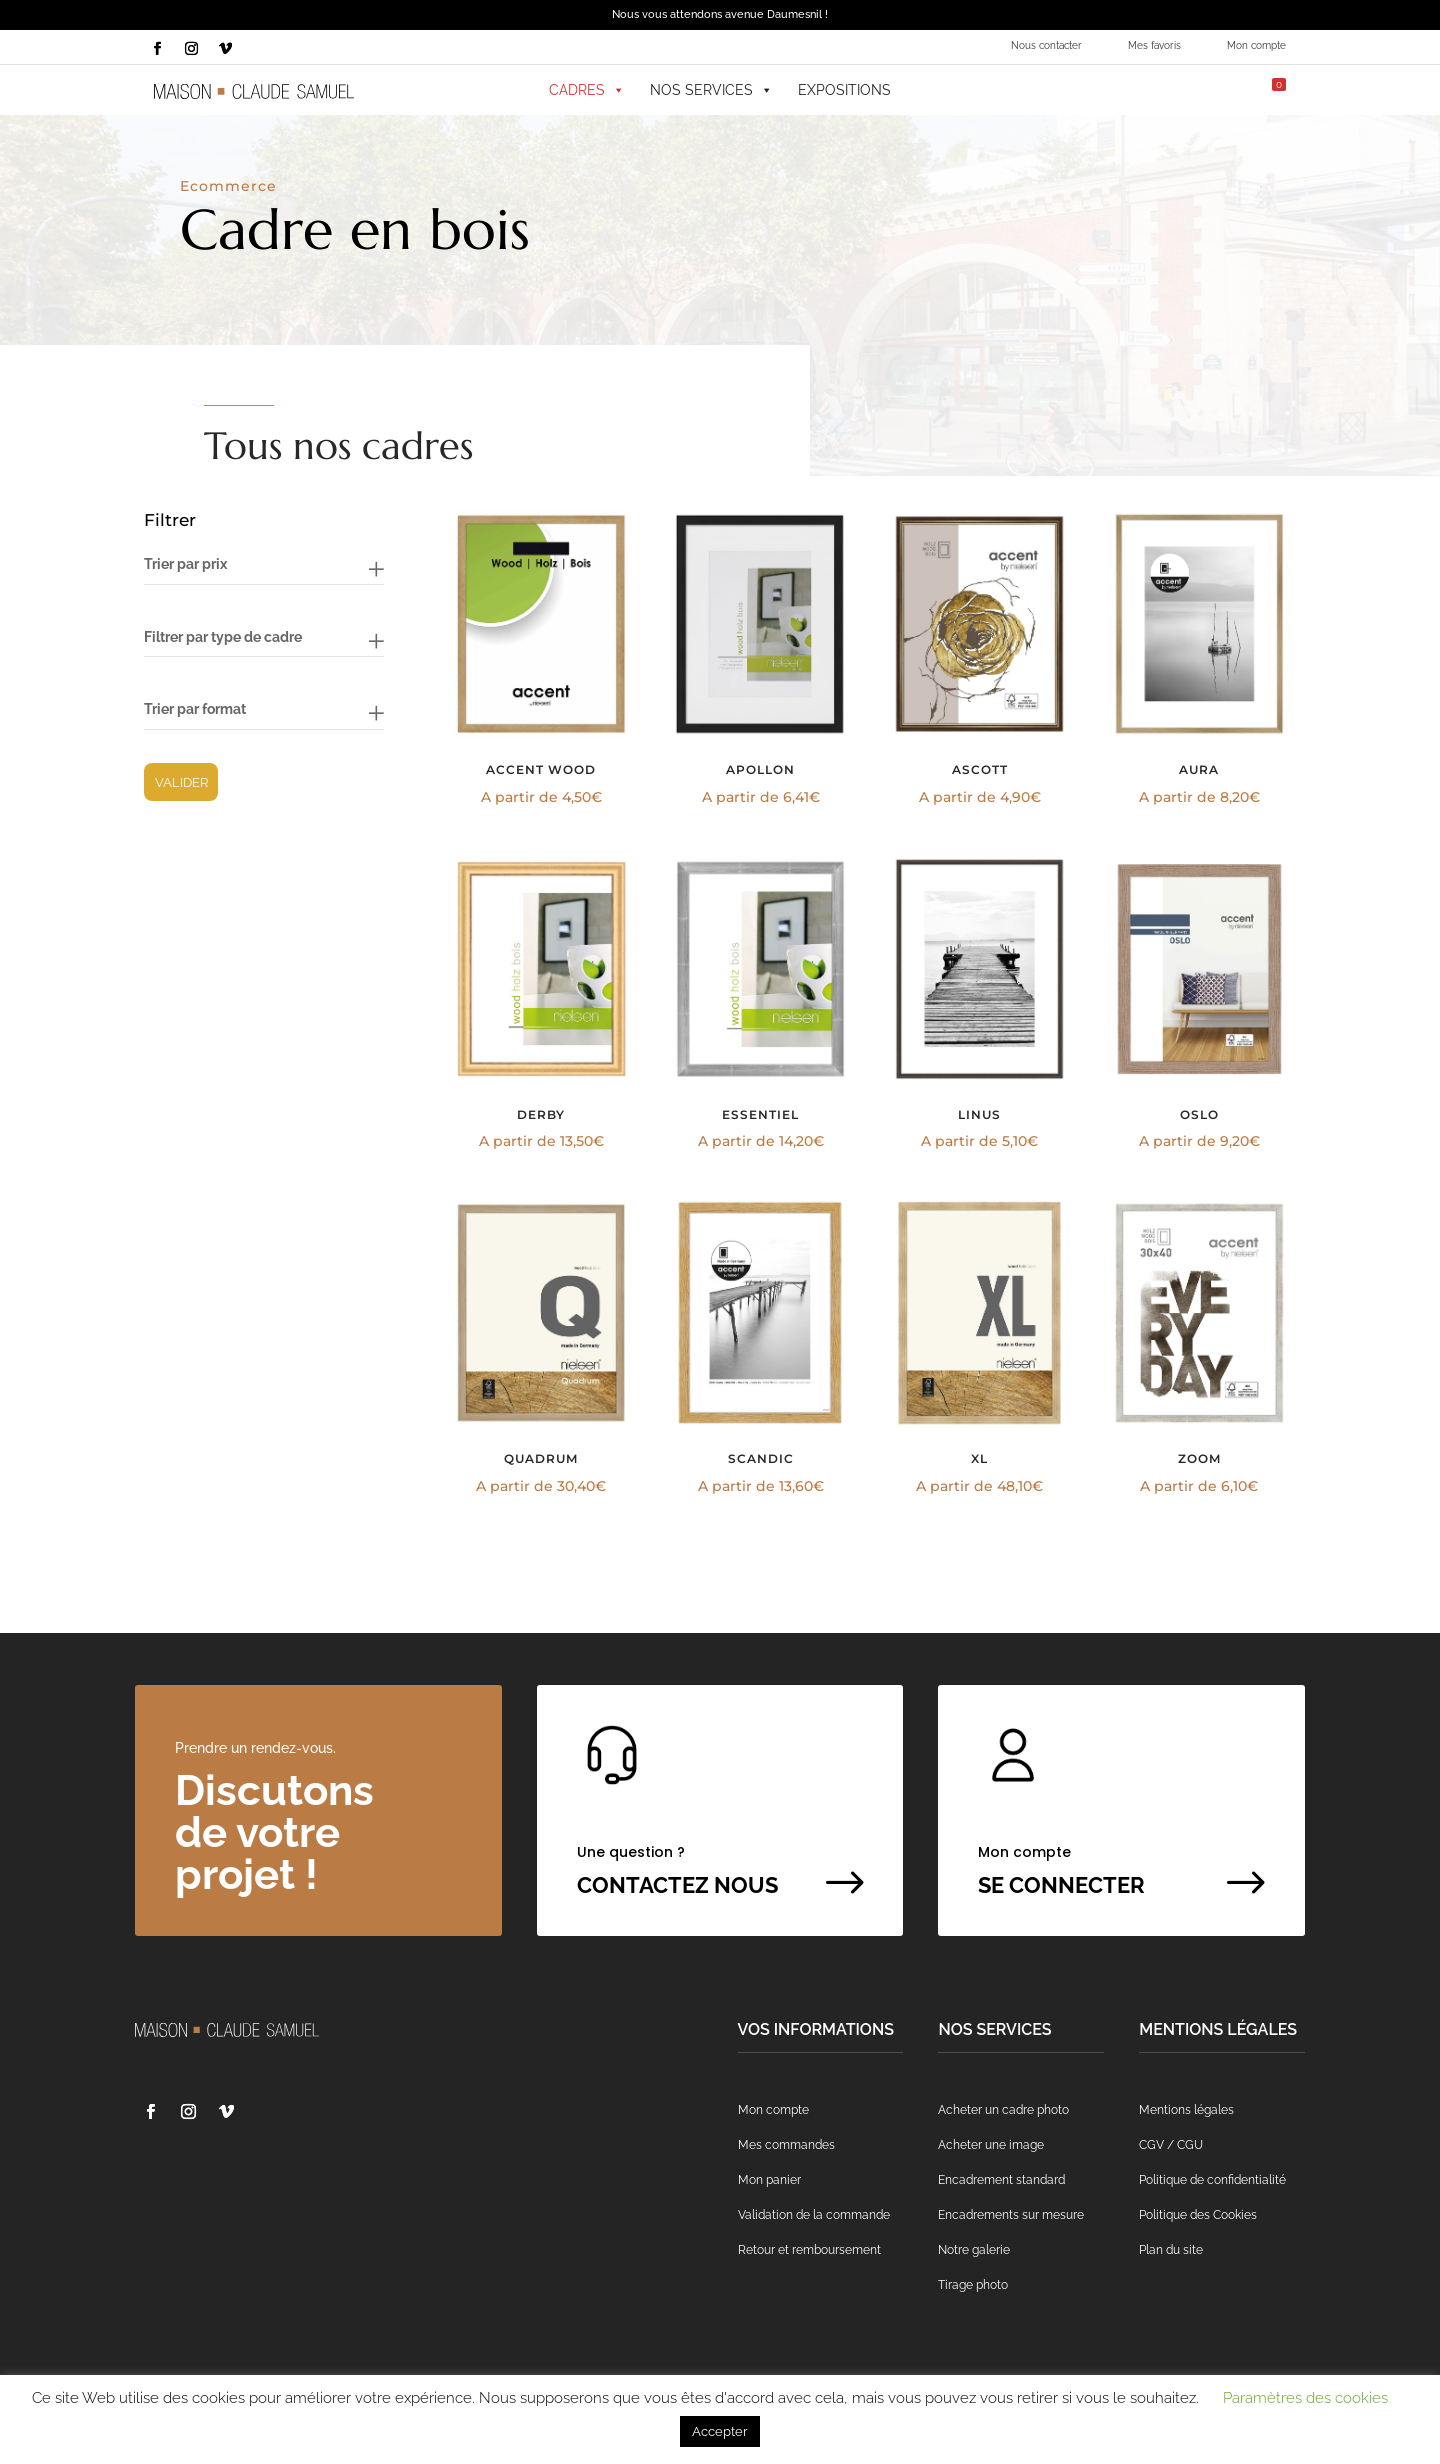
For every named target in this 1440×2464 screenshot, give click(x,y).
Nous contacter (1046, 45)
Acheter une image (991, 2145)
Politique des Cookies (1198, 2215)
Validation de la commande (814, 2215)
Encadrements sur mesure (1011, 2215)
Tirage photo (973, 2285)
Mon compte (1256, 45)
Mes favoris (1154, 45)
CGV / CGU (1171, 2145)
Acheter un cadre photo (1003, 2110)
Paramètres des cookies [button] (1305, 2398)
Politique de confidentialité (1212, 2180)
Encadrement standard (1001, 2180)
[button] (1103, 90)
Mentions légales (1186, 2110)
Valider (181, 782)
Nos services (711, 90)
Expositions (844, 90)
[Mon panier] (1263, 90)
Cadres (587, 90)
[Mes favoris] (1153, 90)
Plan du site (1171, 2250)
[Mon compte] (1203, 90)
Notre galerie (974, 2250)
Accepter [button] (720, 2431)
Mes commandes (786, 2145)
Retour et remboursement (809, 2250)
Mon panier (769, 2180)
